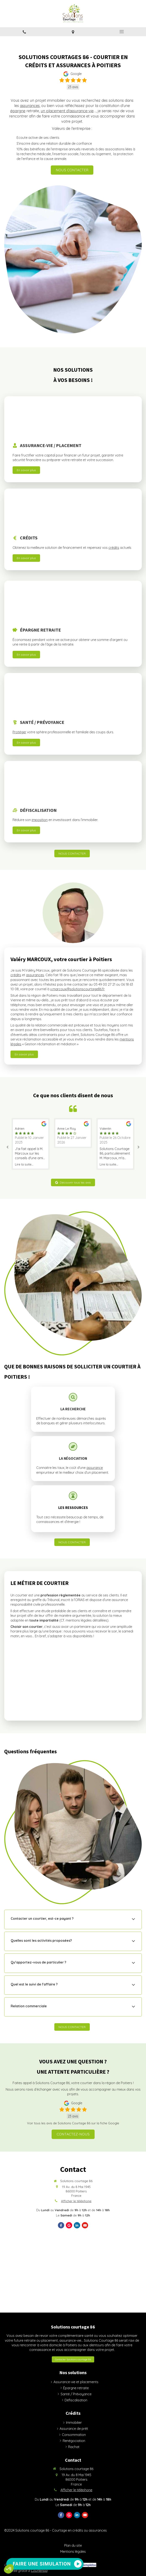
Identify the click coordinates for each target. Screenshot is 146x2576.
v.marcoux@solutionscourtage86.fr (77, 989)
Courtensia (39, 2570)
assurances (30, 105)
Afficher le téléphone (76, 2201)
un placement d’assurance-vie (67, 110)
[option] (73, 1133)
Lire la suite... (24, 1164)
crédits (113, 547)
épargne (17, 110)
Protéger (19, 732)
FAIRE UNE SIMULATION (42, 2564)
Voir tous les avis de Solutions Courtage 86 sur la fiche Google (73, 2123)
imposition (40, 820)
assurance (94, 1468)
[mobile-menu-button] (121, 31)
